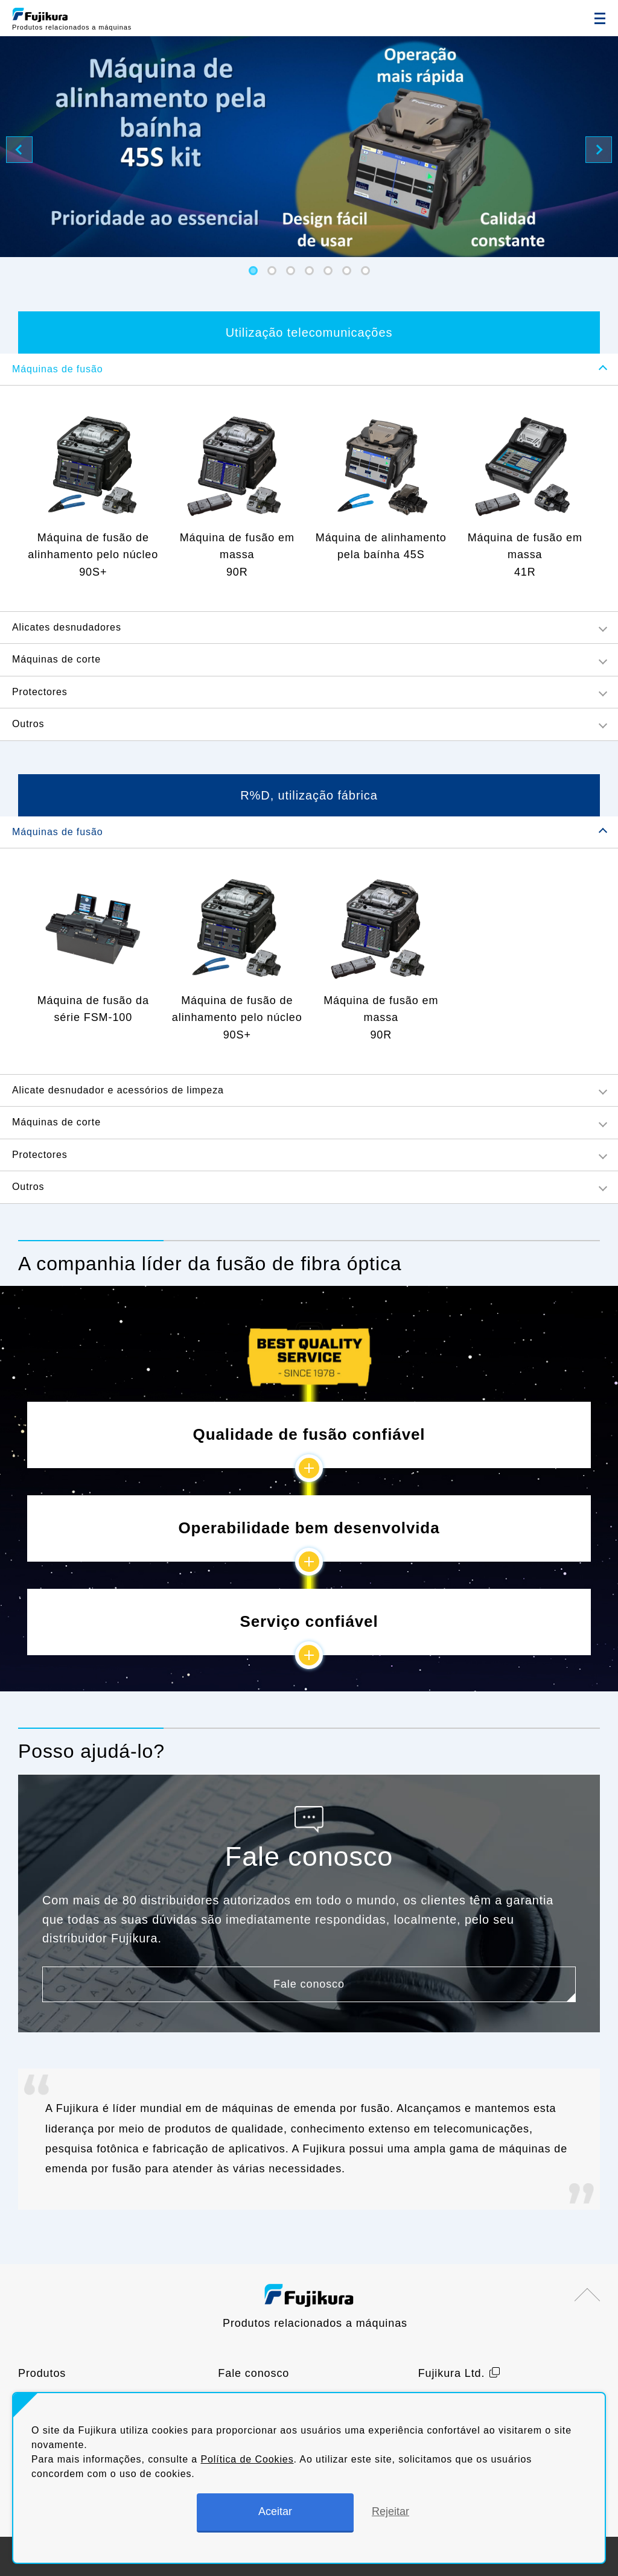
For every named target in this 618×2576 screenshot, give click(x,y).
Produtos (42, 2373)
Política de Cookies (247, 2459)
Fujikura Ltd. (451, 2373)
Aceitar (275, 2511)
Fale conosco (253, 2373)
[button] (253, 270)
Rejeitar (390, 2511)
